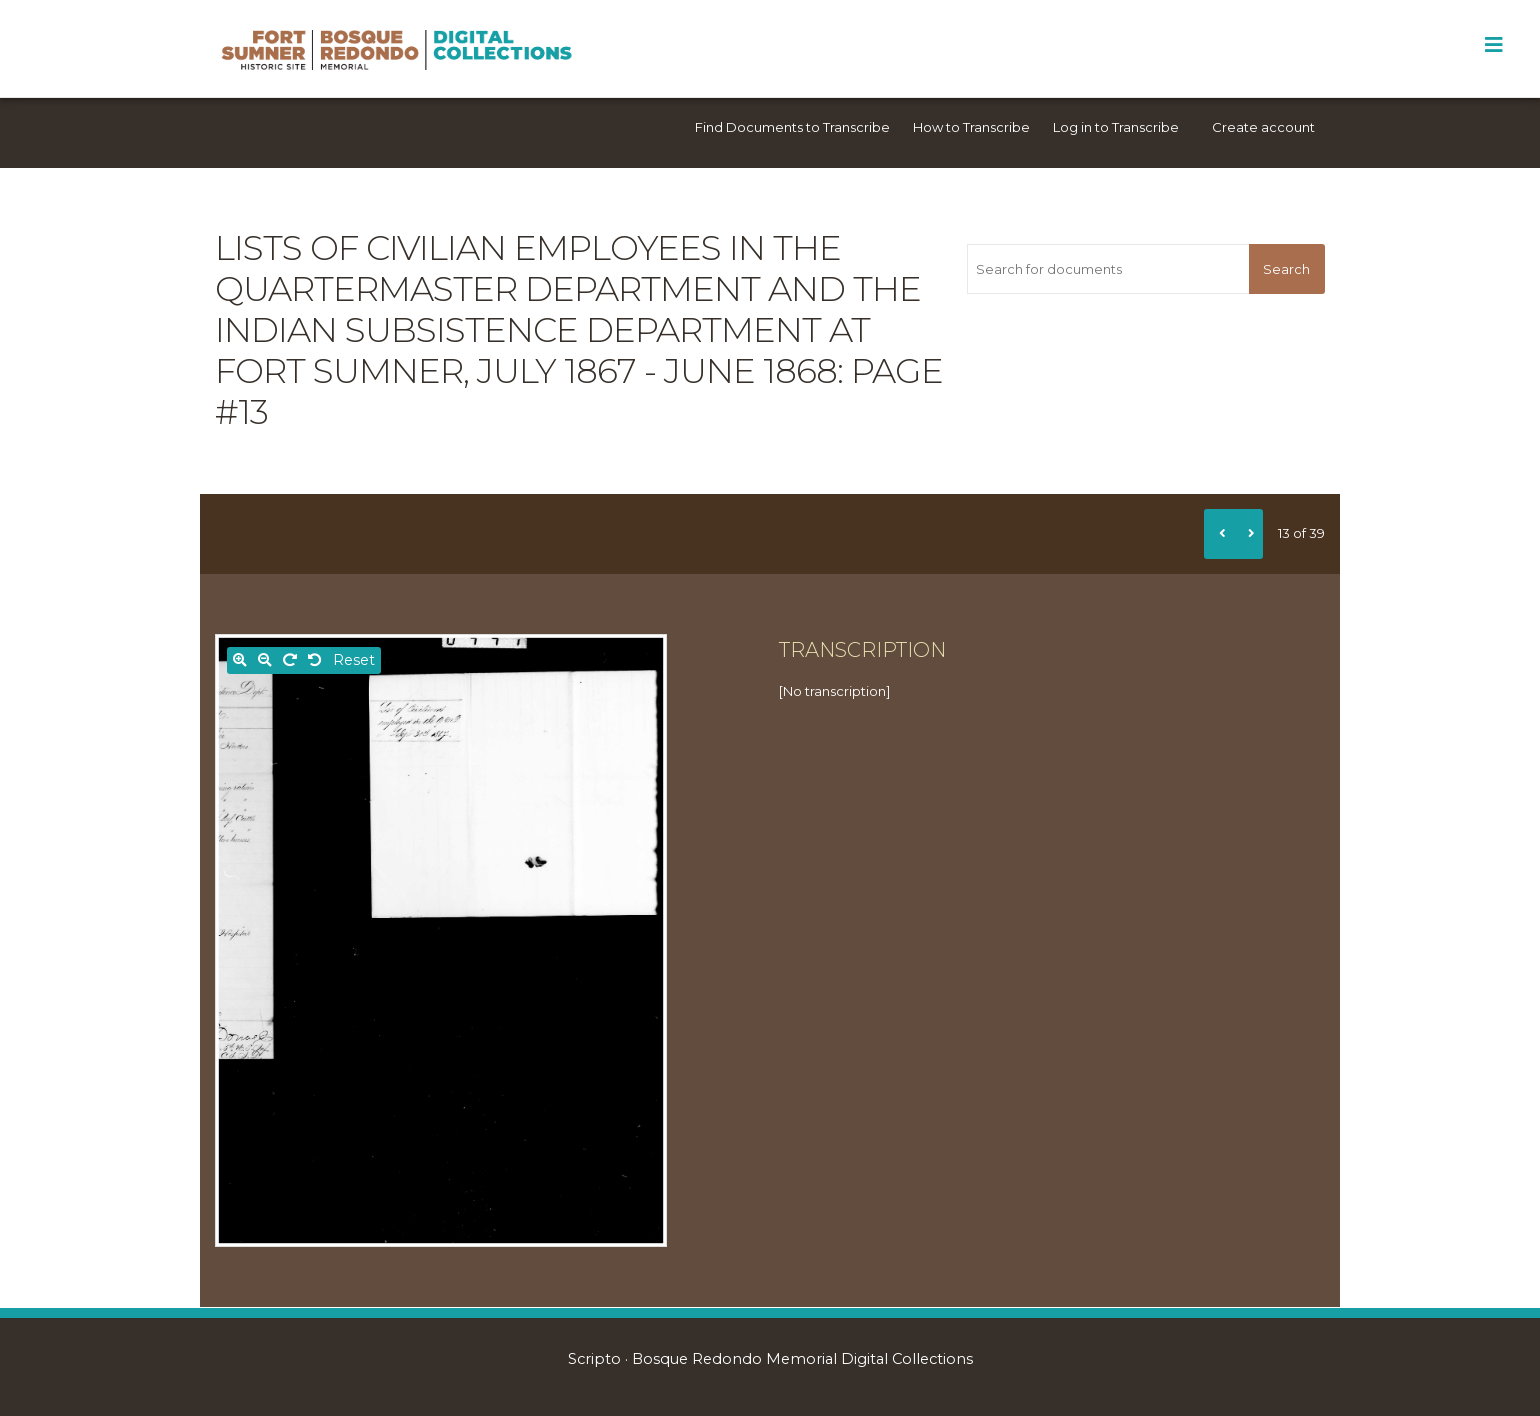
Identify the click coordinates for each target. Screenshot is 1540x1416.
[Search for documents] (1107, 269)
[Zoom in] (240, 660)
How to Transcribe (971, 127)
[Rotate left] (315, 660)
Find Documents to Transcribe (792, 127)
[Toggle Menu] (1493, 45)
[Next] (1248, 534)
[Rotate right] (290, 660)
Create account (1263, 127)
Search (1286, 269)
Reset (354, 660)
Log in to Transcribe (1116, 127)
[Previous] (1219, 534)
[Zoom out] (265, 660)
